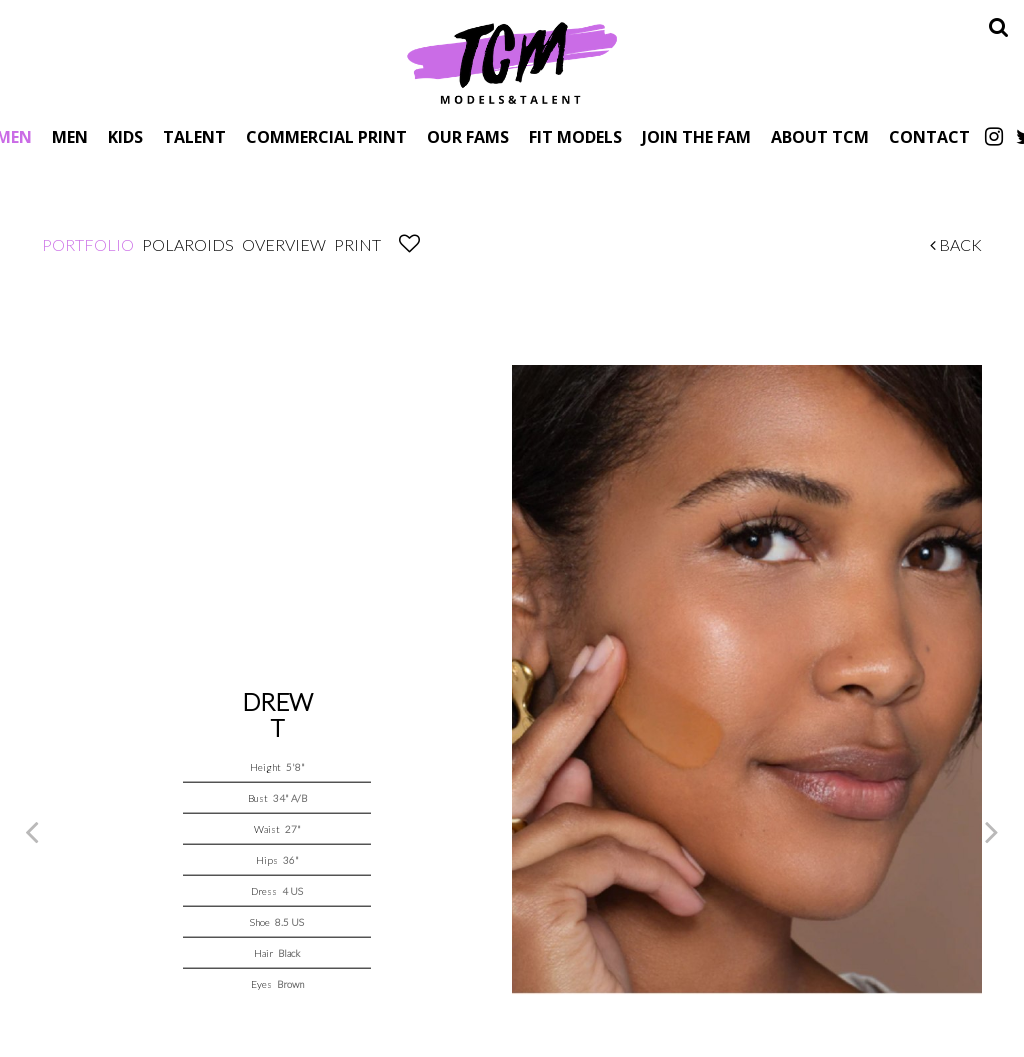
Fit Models (575, 136)
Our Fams (468, 136)
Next (992, 831)
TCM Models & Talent (512, 62)
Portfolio (88, 244)
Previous (32, 831)
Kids (125, 136)
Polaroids (188, 244)
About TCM (820, 136)
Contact (929, 136)
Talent (194, 136)
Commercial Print (326, 136)
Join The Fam (696, 136)
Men (70, 136)
